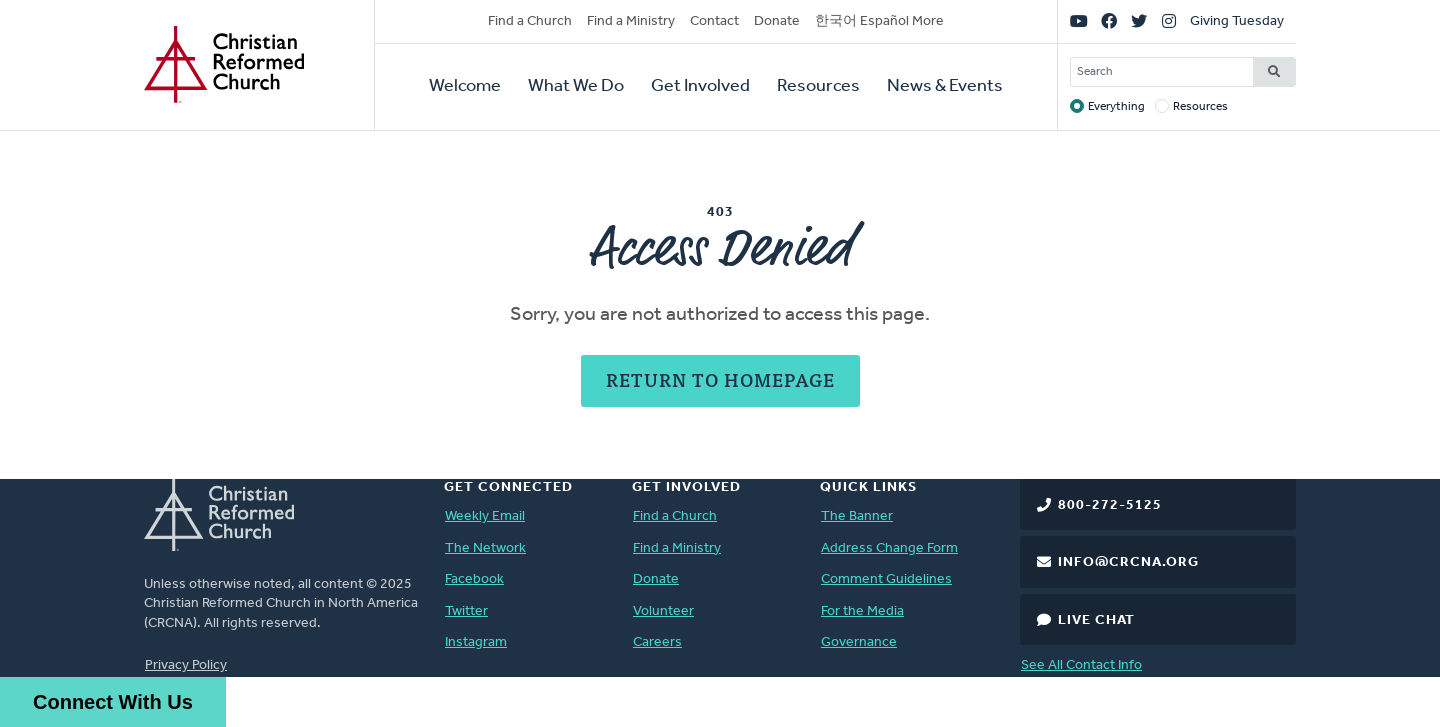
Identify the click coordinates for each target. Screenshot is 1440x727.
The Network (485, 548)
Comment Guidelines (886, 579)
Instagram (476, 642)
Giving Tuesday (1237, 21)
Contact (714, 21)
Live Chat (1096, 620)
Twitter (466, 611)
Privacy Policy (186, 665)
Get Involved (700, 86)
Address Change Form (889, 548)
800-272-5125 (1110, 505)
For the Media (862, 611)
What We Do (576, 86)
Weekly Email (485, 516)
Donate (777, 21)
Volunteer (663, 611)
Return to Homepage (720, 379)
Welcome (465, 86)
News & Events (945, 86)
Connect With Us (113, 702)
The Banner (857, 516)
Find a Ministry (631, 21)
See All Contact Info (1081, 665)
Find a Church (530, 21)
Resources (818, 86)
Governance (859, 642)
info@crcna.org (1128, 562)
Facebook (474, 579)
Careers (657, 642)
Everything (1116, 107)
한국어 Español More (879, 21)
